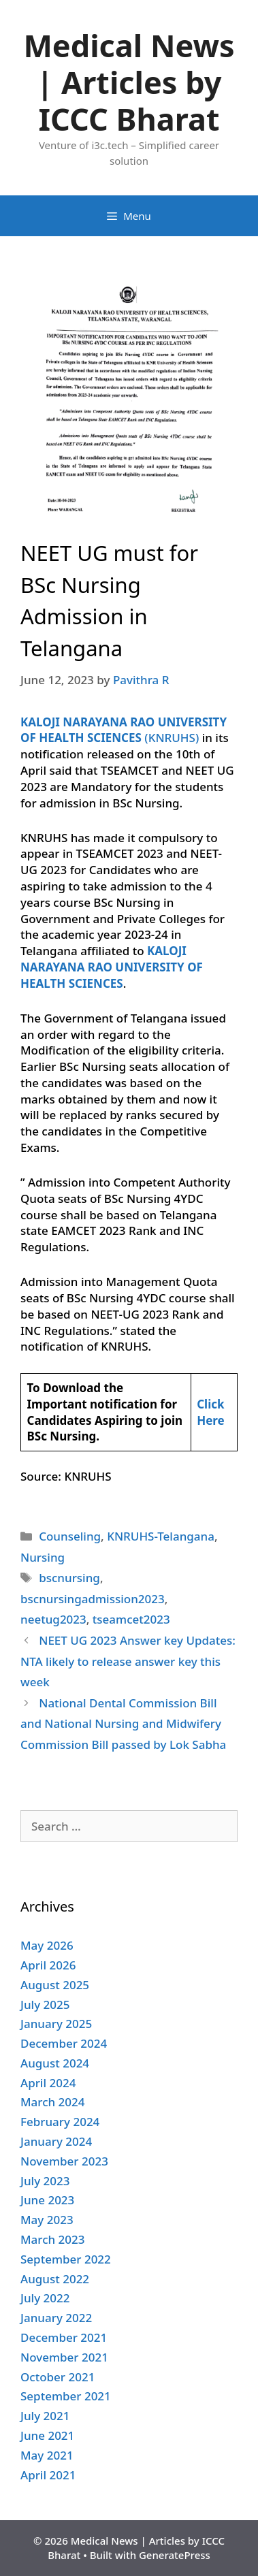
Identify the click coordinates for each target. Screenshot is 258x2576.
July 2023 (44, 2181)
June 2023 (47, 2200)
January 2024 (56, 2141)
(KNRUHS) (123, 730)
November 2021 (64, 2357)
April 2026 (48, 1965)
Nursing (42, 1557)
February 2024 (59, 2121)
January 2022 (56, 2317)
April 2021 (48, 2475)
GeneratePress (174, 2555)
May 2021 (47, 2455)
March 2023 (52, 2239)
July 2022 (44, 2298)
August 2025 (54, 1985)
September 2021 (65, 2396)
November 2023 (64, 2161)
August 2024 (54, 2063)
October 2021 (57, 2377)
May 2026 (47, 1945)
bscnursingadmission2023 (92, 1599)
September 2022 (65, 2259)
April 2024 (48, 2083)
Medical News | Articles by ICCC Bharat (128, 82)
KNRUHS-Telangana (160, 1536)
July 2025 (44, 2004)
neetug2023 (53, 1619)
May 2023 (47, 2219)
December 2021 (63, 2337)
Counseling (70, 1536)
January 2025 (56, 2023)
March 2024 (52, 2102)
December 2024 (63, 2043)
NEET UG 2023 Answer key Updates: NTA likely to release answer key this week (128, 1661)
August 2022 (54, 2279)
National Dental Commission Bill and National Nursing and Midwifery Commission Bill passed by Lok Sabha (123, 1723)
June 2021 (47, 2435)
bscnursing (69, 1577)
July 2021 (44, 2416)
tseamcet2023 (131, 1619)
